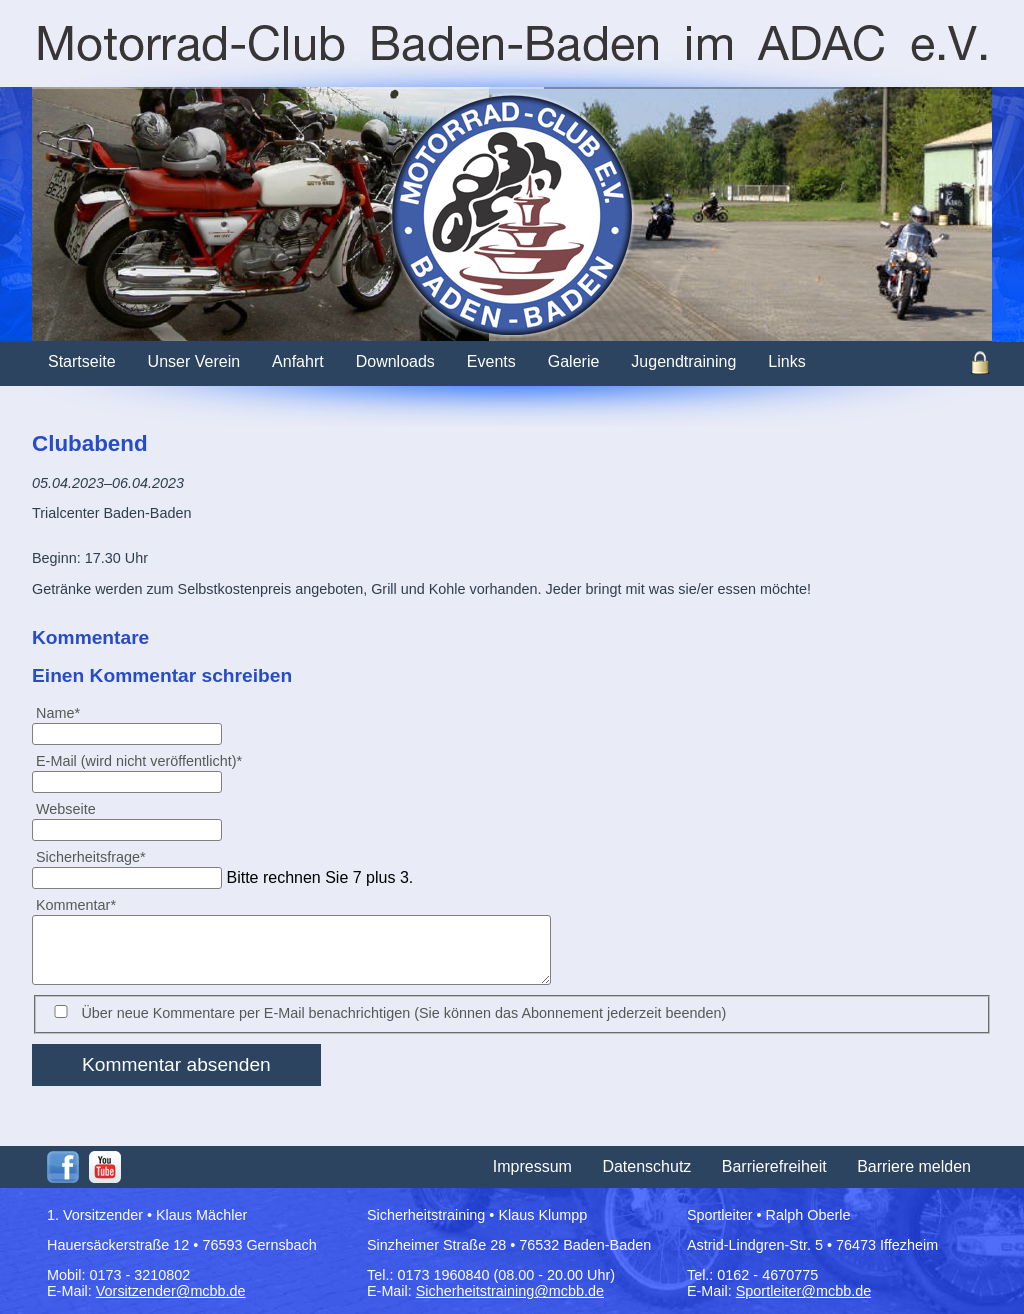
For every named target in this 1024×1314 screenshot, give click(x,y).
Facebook (63, 1167)
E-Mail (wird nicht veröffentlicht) (138, 760)
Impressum (532, 1166)
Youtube (105, 1167)
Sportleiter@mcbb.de (803, 1291)
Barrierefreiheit (774, 1166)
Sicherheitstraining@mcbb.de (510, 1291)
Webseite (66, 809)
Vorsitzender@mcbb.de (171, 1291)
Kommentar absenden (176, 1064)
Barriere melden (914, 1166)
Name (66, 712)
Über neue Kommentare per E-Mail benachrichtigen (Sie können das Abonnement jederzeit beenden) (403, 1013)
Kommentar (75, 904)
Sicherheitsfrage (90, 856)
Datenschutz (646, 1166)
